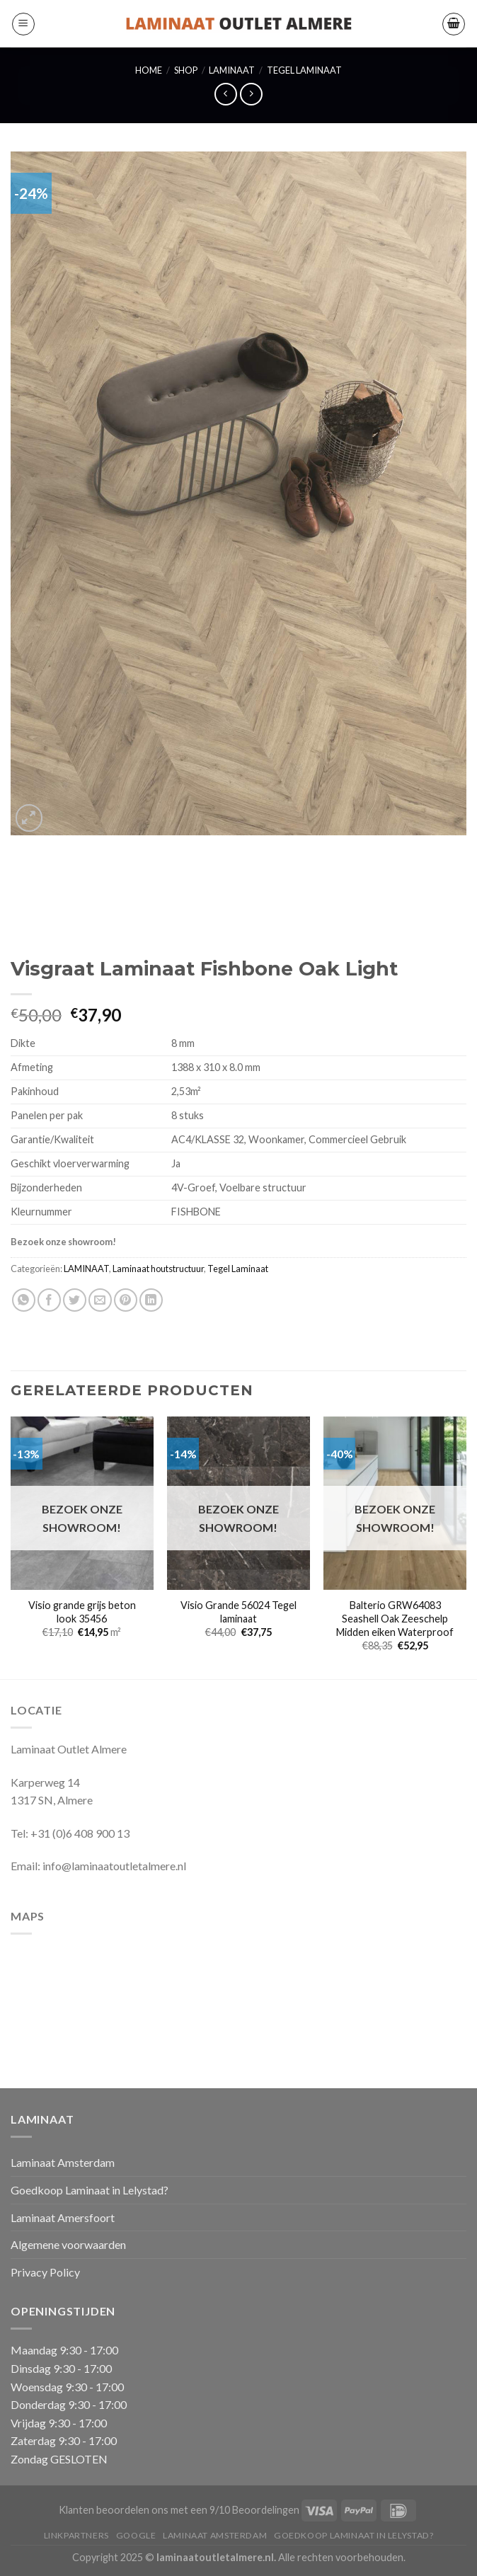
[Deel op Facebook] (49, 1300)
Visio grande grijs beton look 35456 (82, 1612)
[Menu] (23, 24)
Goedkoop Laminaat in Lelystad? (89, 2190)
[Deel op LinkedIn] (151, 1300)
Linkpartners (76, 2535)
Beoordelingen (265, 2510)
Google (136, 2535)
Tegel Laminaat (304, 70)
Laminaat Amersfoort (63, 2217)
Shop (185, 70)
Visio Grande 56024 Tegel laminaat (238, 1612)
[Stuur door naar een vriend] (100, 1300)
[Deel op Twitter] (74, 1300)
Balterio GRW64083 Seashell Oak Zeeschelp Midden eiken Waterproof (395, 1618)
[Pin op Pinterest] (125, 1300)
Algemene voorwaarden (68, 2244)
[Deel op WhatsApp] (23, 1300)
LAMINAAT (232, 70)
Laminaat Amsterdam (63, 2162)
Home (148, 70)
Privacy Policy (45, 2272)
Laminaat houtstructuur (158, 1268)
